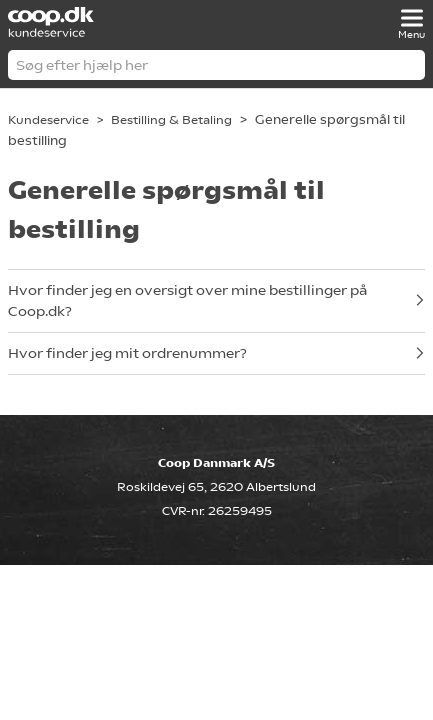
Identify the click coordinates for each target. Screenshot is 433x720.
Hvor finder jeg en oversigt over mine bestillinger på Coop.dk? (187, 300)
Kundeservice (48, 120)
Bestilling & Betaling (171, 120)
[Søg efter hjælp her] (216, 65)
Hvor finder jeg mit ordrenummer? (127, 353)
